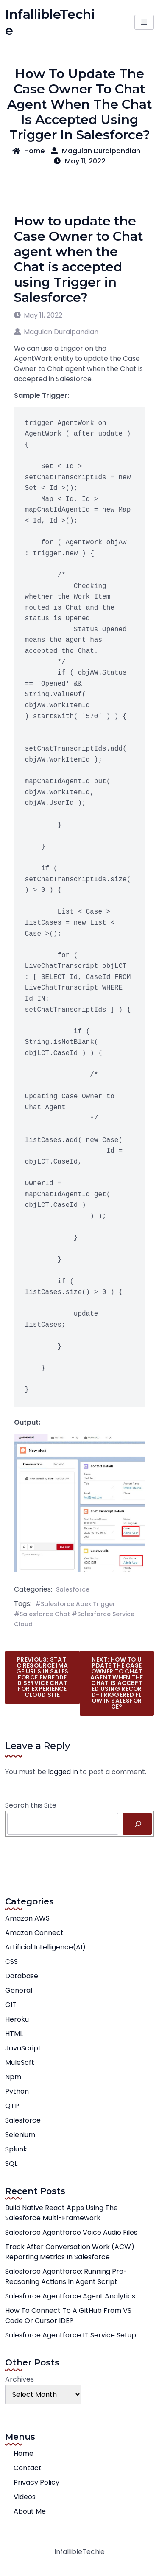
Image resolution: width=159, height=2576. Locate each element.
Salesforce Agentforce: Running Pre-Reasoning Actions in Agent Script (66, 2276)
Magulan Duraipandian (95, 151)
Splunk (16, 2149)
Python (17, 2091)
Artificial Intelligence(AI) (45, 1947)
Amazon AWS (27, 1918)
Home (28, 151)
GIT (11, 2005)
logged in (63, 1772)
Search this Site (30, 1805)
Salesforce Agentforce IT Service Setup (70, 2335)
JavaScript (23, 2048)
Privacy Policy (36, 2482)
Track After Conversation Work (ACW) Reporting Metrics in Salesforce (69, 2252)
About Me (30, 2511)
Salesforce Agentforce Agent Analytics (70, 2296)
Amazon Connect (34, 1933)
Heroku (17, 2019)
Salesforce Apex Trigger (78, 1604)
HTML (14, 2034)
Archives (19, 2379)
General (18, 1990)
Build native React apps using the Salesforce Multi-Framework (61, 2213)
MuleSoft (19, 2062)
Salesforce (72, 1589)
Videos (25, 2497)
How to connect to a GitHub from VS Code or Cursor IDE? (68, 2316)
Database (21, 1976)
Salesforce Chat (45, 1614)
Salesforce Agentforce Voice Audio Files (71, 2232)
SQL (11, 2163)
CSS (11, 1961)
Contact (28, 2468)
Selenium (20, 2135)
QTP (12, 2106)
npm (13, 2077)
